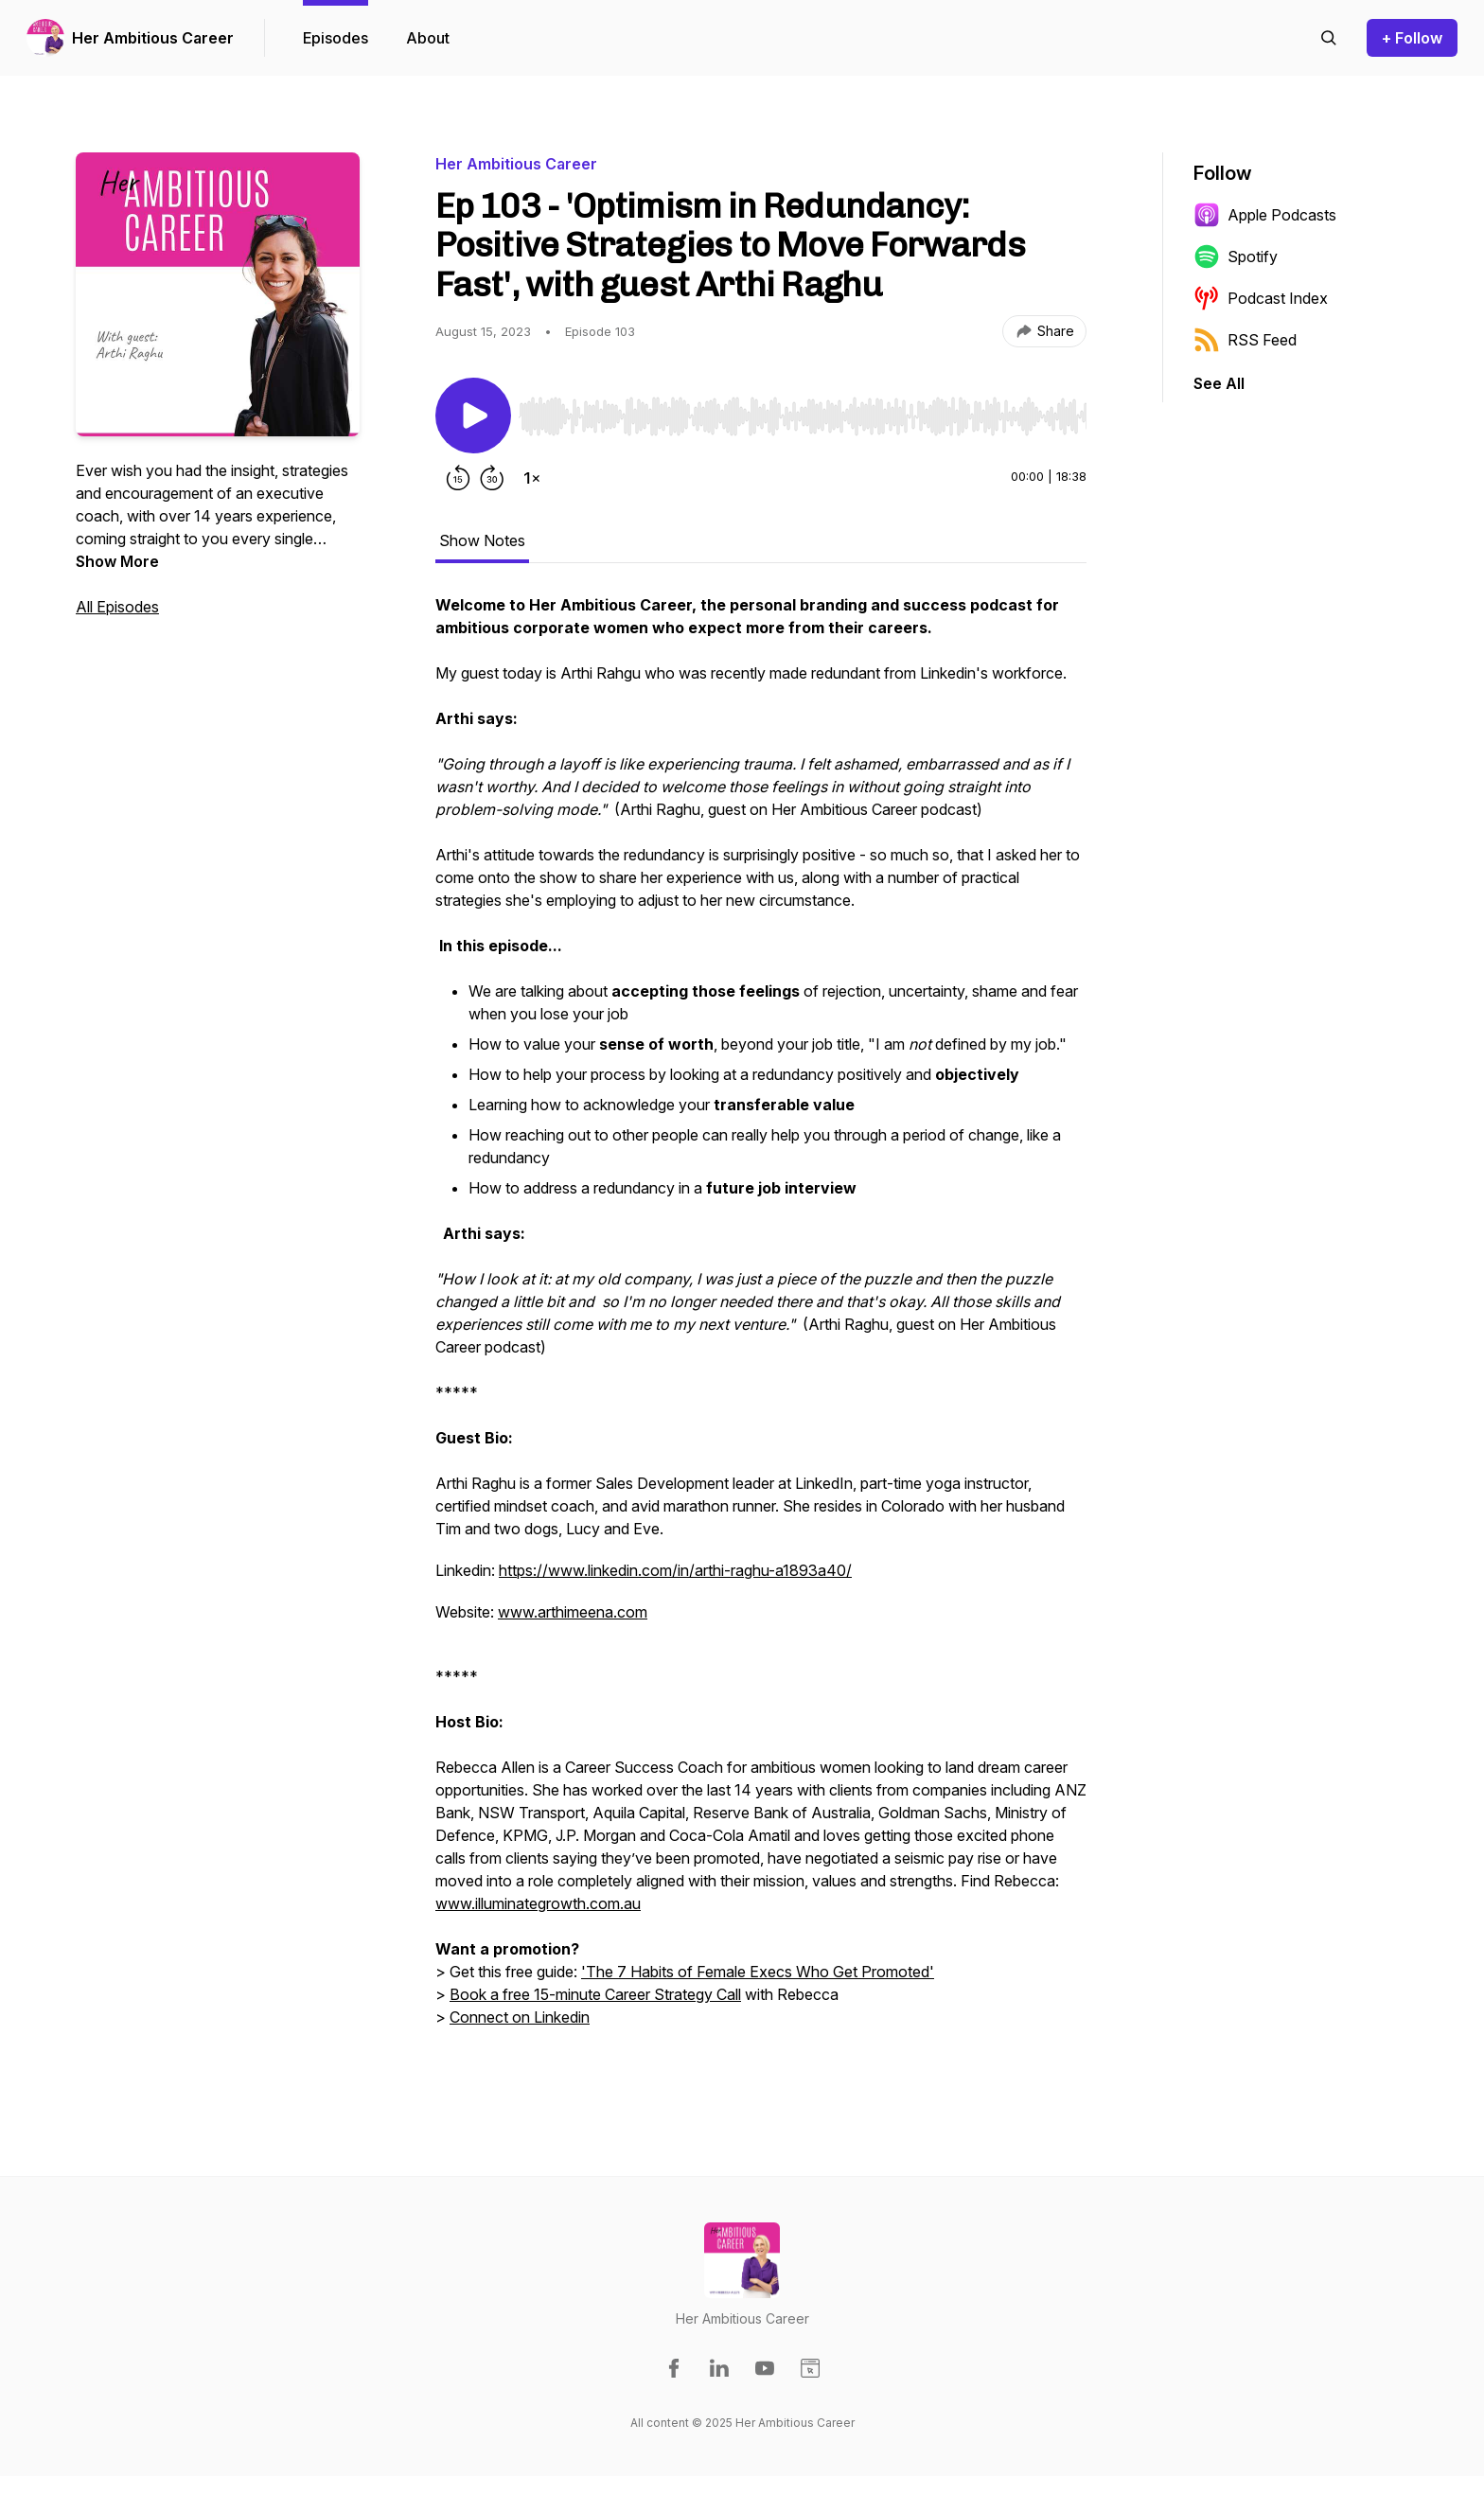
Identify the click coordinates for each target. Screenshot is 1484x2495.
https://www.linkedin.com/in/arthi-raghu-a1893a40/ (675, 1570)
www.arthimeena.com (572, 1611)
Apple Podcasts (1264, 215)
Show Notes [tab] (482, 540)
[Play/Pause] (473, 415)
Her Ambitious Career (153, 37)
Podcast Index (1260, 298)
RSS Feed (1245, 340)
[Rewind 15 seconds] (458, 478)
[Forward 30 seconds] (492, 478)
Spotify (1235, 256)
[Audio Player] (802, 411)
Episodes (335, 37)
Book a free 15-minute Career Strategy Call (595, 1994)
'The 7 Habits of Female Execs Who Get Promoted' (757, 1971)
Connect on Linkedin (520, 2017)
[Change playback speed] (532, 478)
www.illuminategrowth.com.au (538, 1903)
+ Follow (1412, 37)
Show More (117, 561)
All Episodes (117, 606)
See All (1219, 383)
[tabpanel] (760, 1331)
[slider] (802, 416)
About (428, 37)
